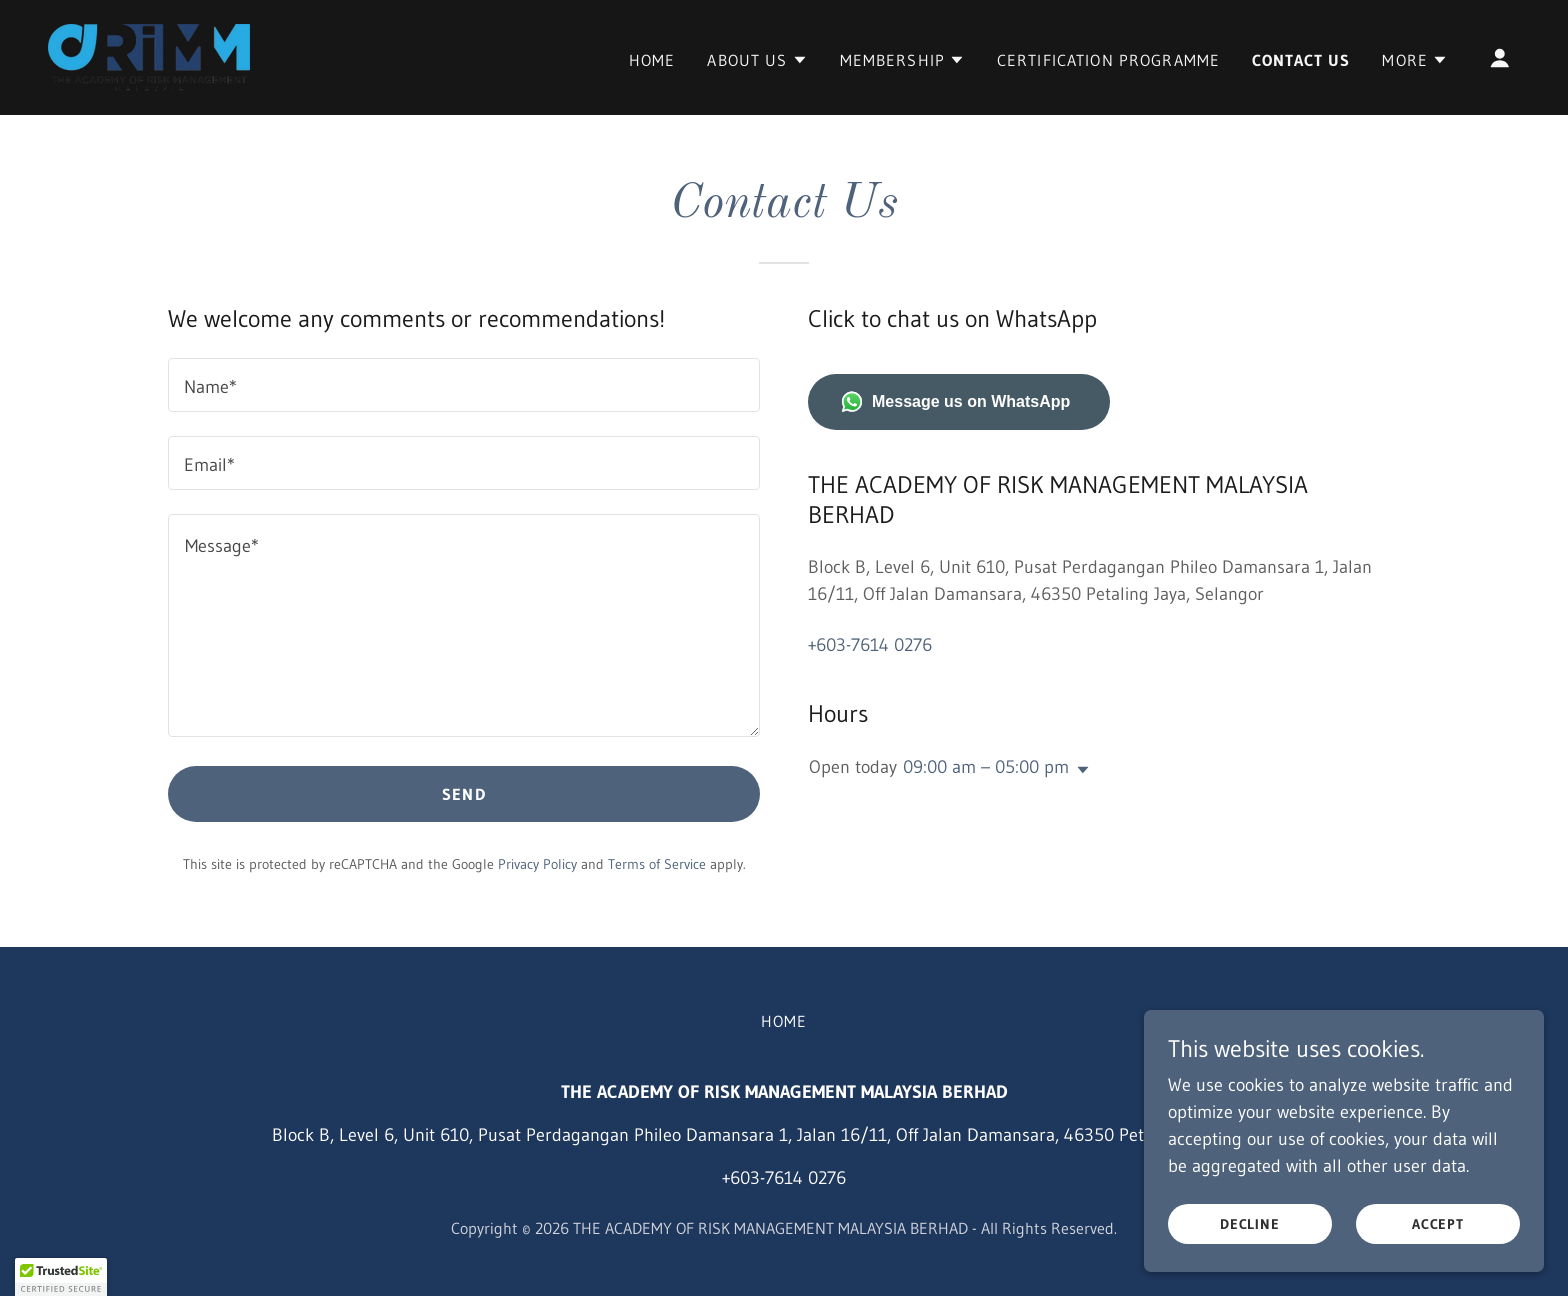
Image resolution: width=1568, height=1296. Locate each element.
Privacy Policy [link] (537, 864)
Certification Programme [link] (1108, 60)
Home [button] (784, 1021)
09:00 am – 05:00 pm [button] (986, 767)
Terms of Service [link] (657, 864)
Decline (1250, 1224)
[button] (757, 60)
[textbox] (464, 385)
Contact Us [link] (1301, 60)
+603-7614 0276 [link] (870, 645)
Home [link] (652, 60)
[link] (149, 56)
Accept (1438, 1224)
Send (464, 794)
